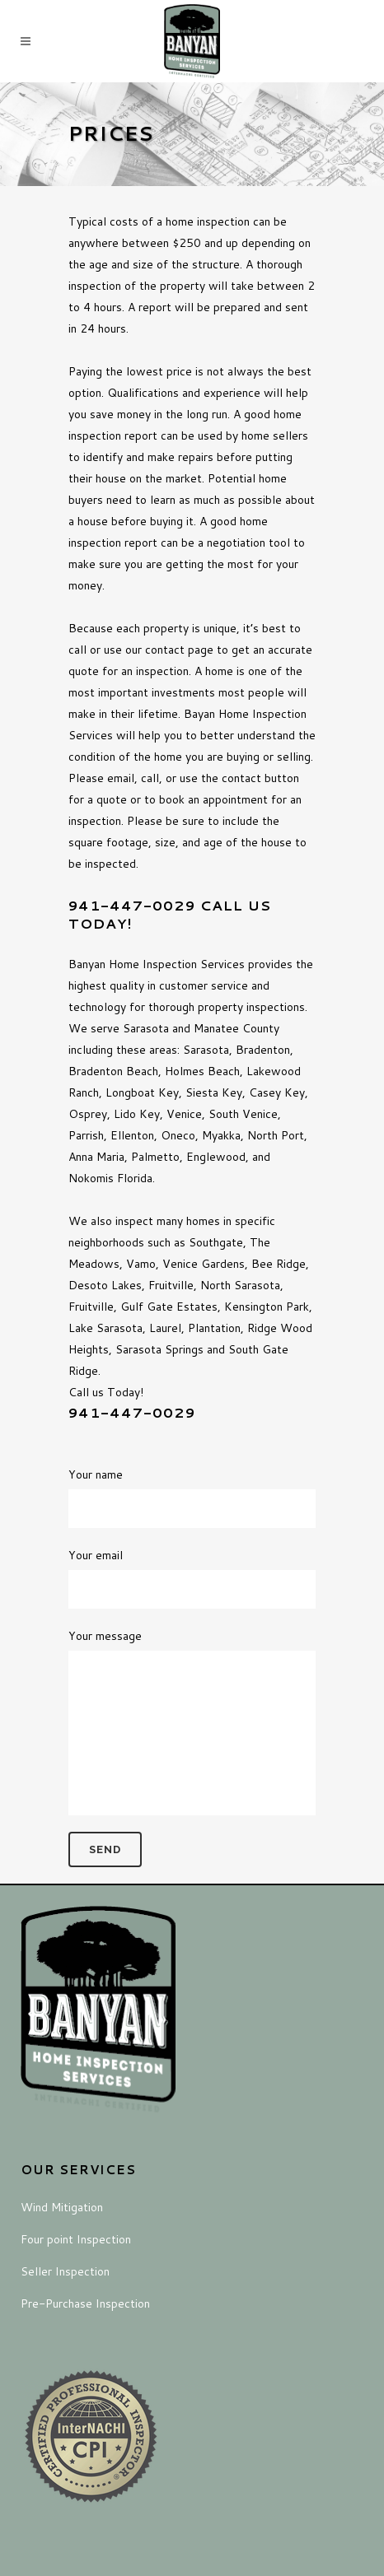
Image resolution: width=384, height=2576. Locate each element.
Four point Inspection (76, 2239)
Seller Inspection (65, 2271)
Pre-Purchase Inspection (85, 2303)
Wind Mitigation (62, 2207)
